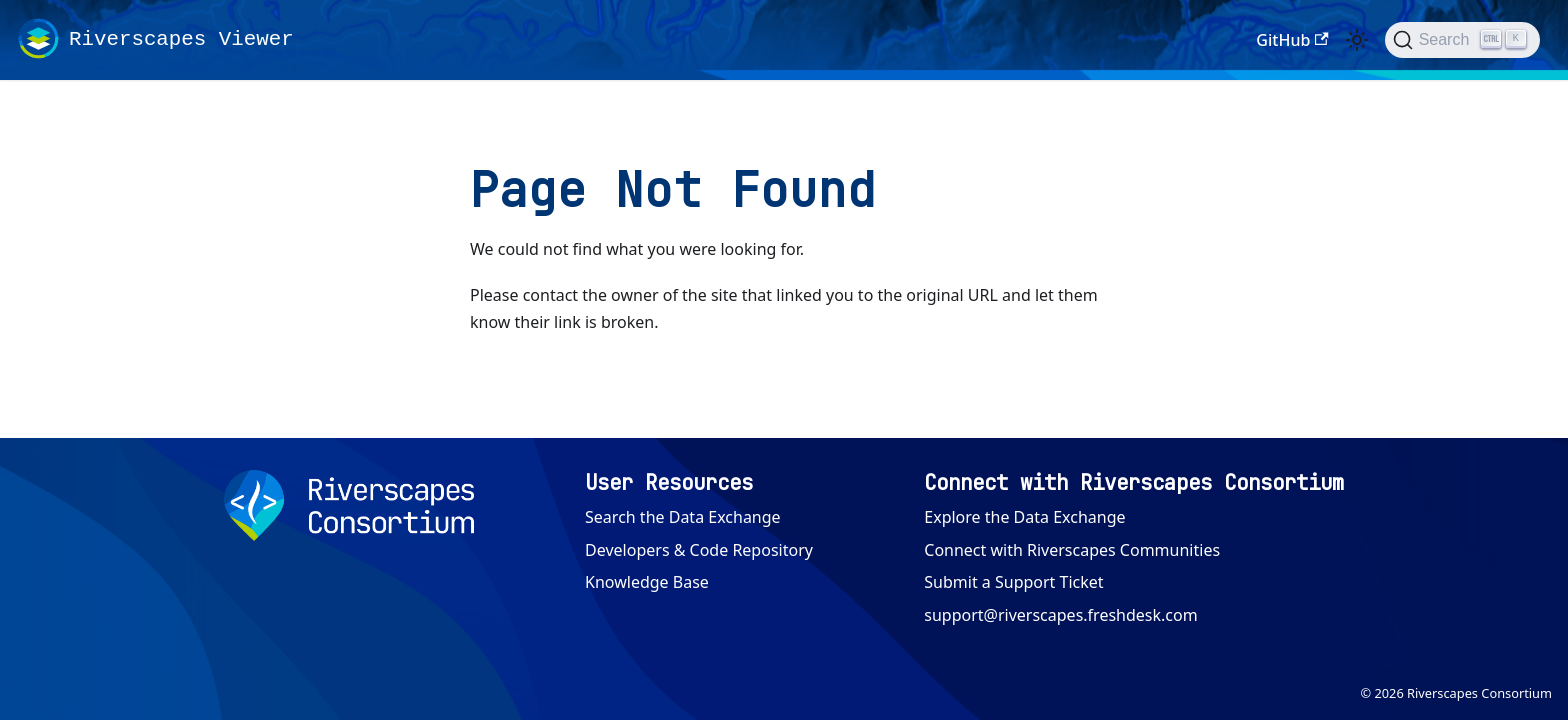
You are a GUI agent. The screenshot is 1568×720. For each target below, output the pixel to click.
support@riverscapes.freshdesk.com (1060, 615)
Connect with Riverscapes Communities (1072, 550)
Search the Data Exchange (683, 517)
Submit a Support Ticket (1013, 582)
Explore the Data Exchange (1024, 517)
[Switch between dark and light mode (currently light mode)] (1357, 40)
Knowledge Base (647, 582)
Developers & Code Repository (699, 550)
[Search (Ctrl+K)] (1462, 40)
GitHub (1292, 40)
